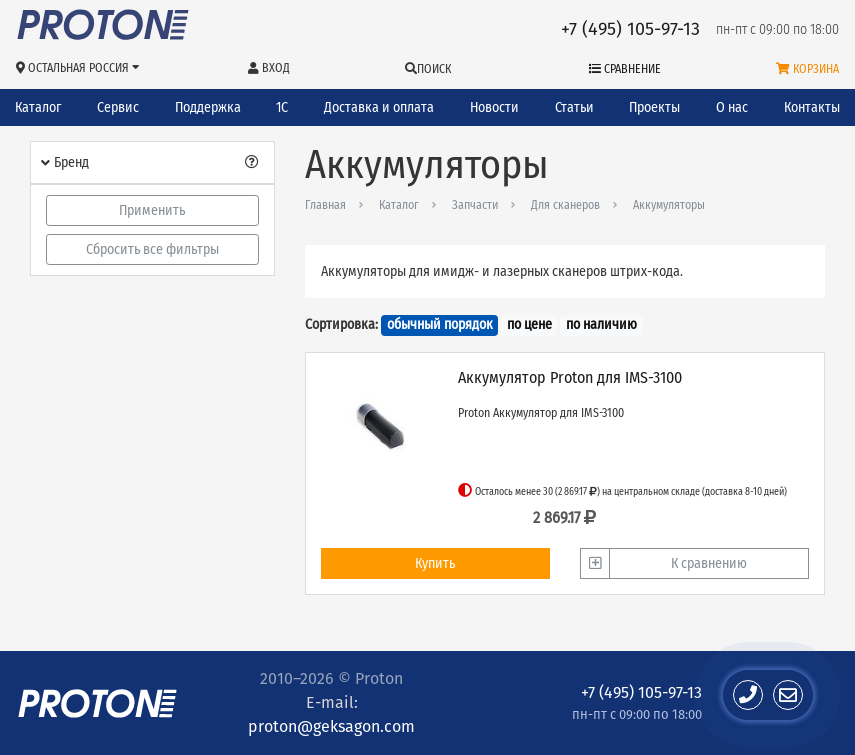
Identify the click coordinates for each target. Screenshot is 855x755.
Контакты (812, 107)
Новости (494, 107)
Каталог (38, 107)
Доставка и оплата (379, 107)
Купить (435, 563)
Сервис (118, 107)
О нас (732, 107)
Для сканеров (565, 205)
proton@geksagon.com (331, 726)
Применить (152, 210)
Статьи (574, 107)
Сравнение (625, 69)
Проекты (654, 107)
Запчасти (475, 205)
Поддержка (208, 107)
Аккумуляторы (669, 205)
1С (282, 107)
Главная (325, 205)
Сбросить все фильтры (152, 249)
